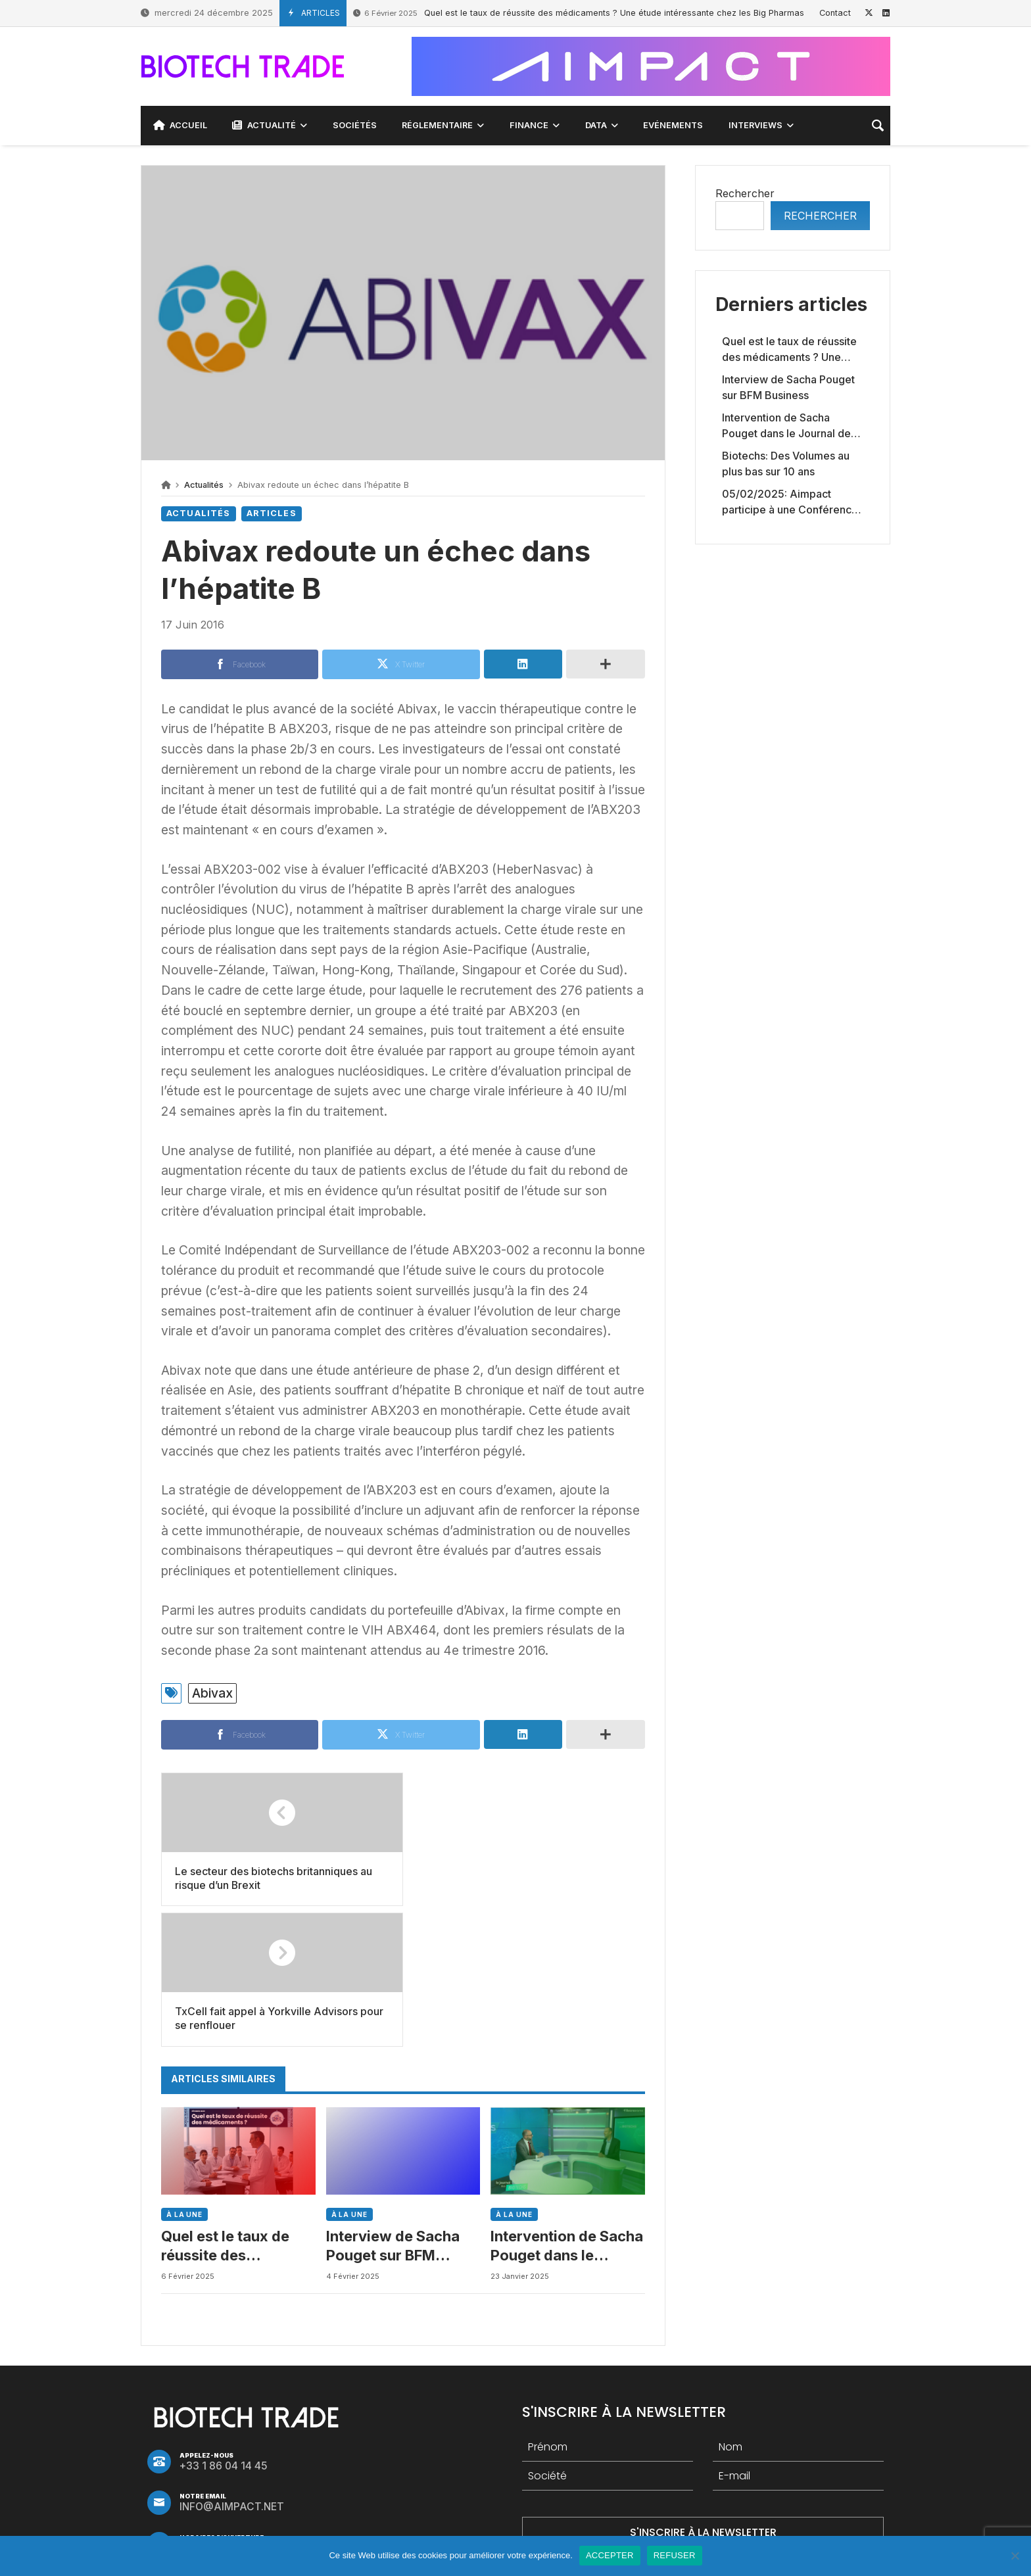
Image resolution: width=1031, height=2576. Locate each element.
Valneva (321, 2485)
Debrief (777, 2485)
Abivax (212, 1693)
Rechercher (745, 193)
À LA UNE (184, 2074)
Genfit (381, 2485)
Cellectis (558, 2485)
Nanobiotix (632, 2485)
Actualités (204, 485)
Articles (272, 513)
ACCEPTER (610, 2555)
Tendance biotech (466, 2485)
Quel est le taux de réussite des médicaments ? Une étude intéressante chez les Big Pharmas (578, 13)
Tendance (709, 2485)
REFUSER (675, 2555)
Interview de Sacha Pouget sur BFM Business (393, 2105)
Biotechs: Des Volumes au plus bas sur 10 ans (786, 463)
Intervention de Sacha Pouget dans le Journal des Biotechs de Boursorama (567, 2105)
